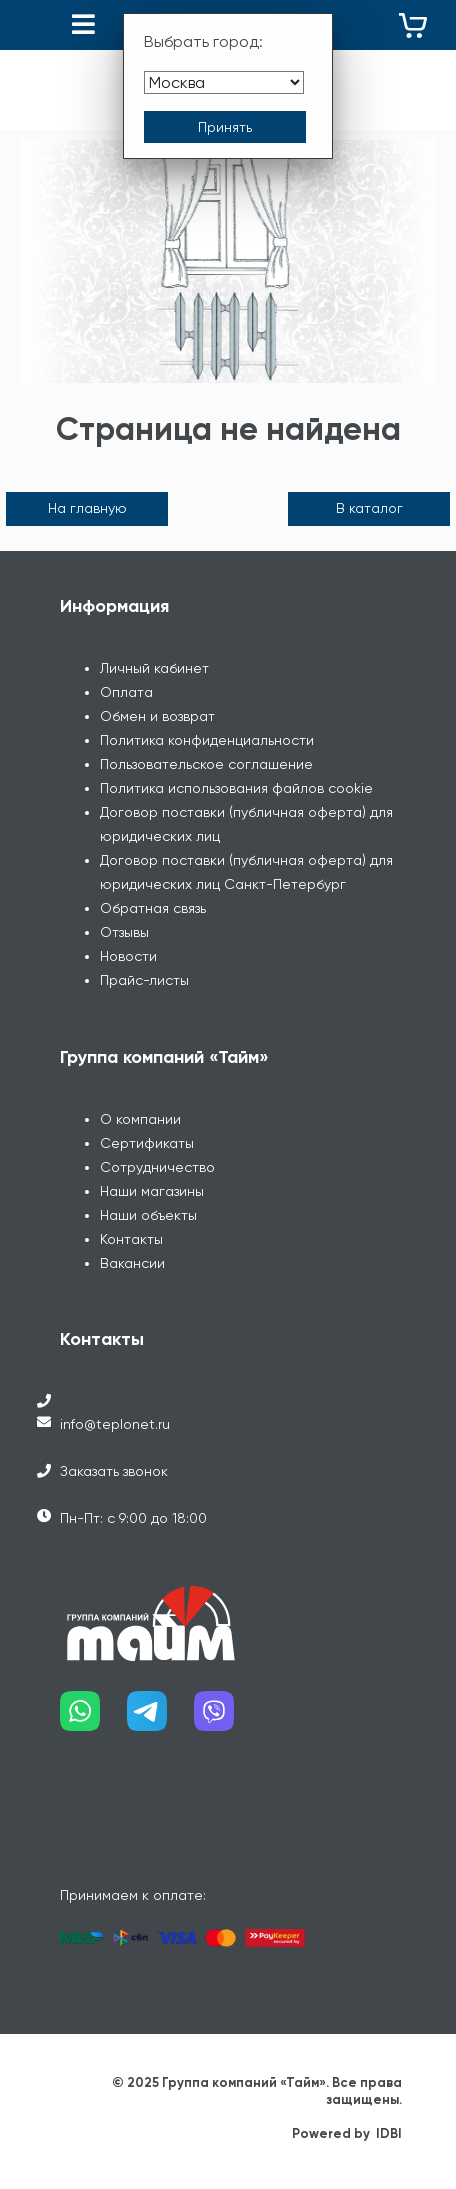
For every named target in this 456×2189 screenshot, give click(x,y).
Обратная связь (153, 908)
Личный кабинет (154, 668)
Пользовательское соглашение (206, 764)
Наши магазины (152, 1191)
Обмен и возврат (157, 716)
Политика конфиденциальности (207, 740)
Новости (128, 956)
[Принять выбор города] (225, 127)
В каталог (369, 508)
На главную (87, 508)
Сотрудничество (157, 1167)
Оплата (126, 692)
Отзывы (124, 932)
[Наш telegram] (160, 1718)
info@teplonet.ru (115, 1424)
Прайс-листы (144, 980)
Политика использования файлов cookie (236, 788)
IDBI (389, 2133)
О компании (140, 1119)
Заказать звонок (114, 1471)
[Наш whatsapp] (93, 1718)
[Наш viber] (227, 1718)
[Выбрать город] (224, 82)
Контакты (131, 1239)
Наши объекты (148, 1215)
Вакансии (132, 1263)
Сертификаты (147, 1143)
